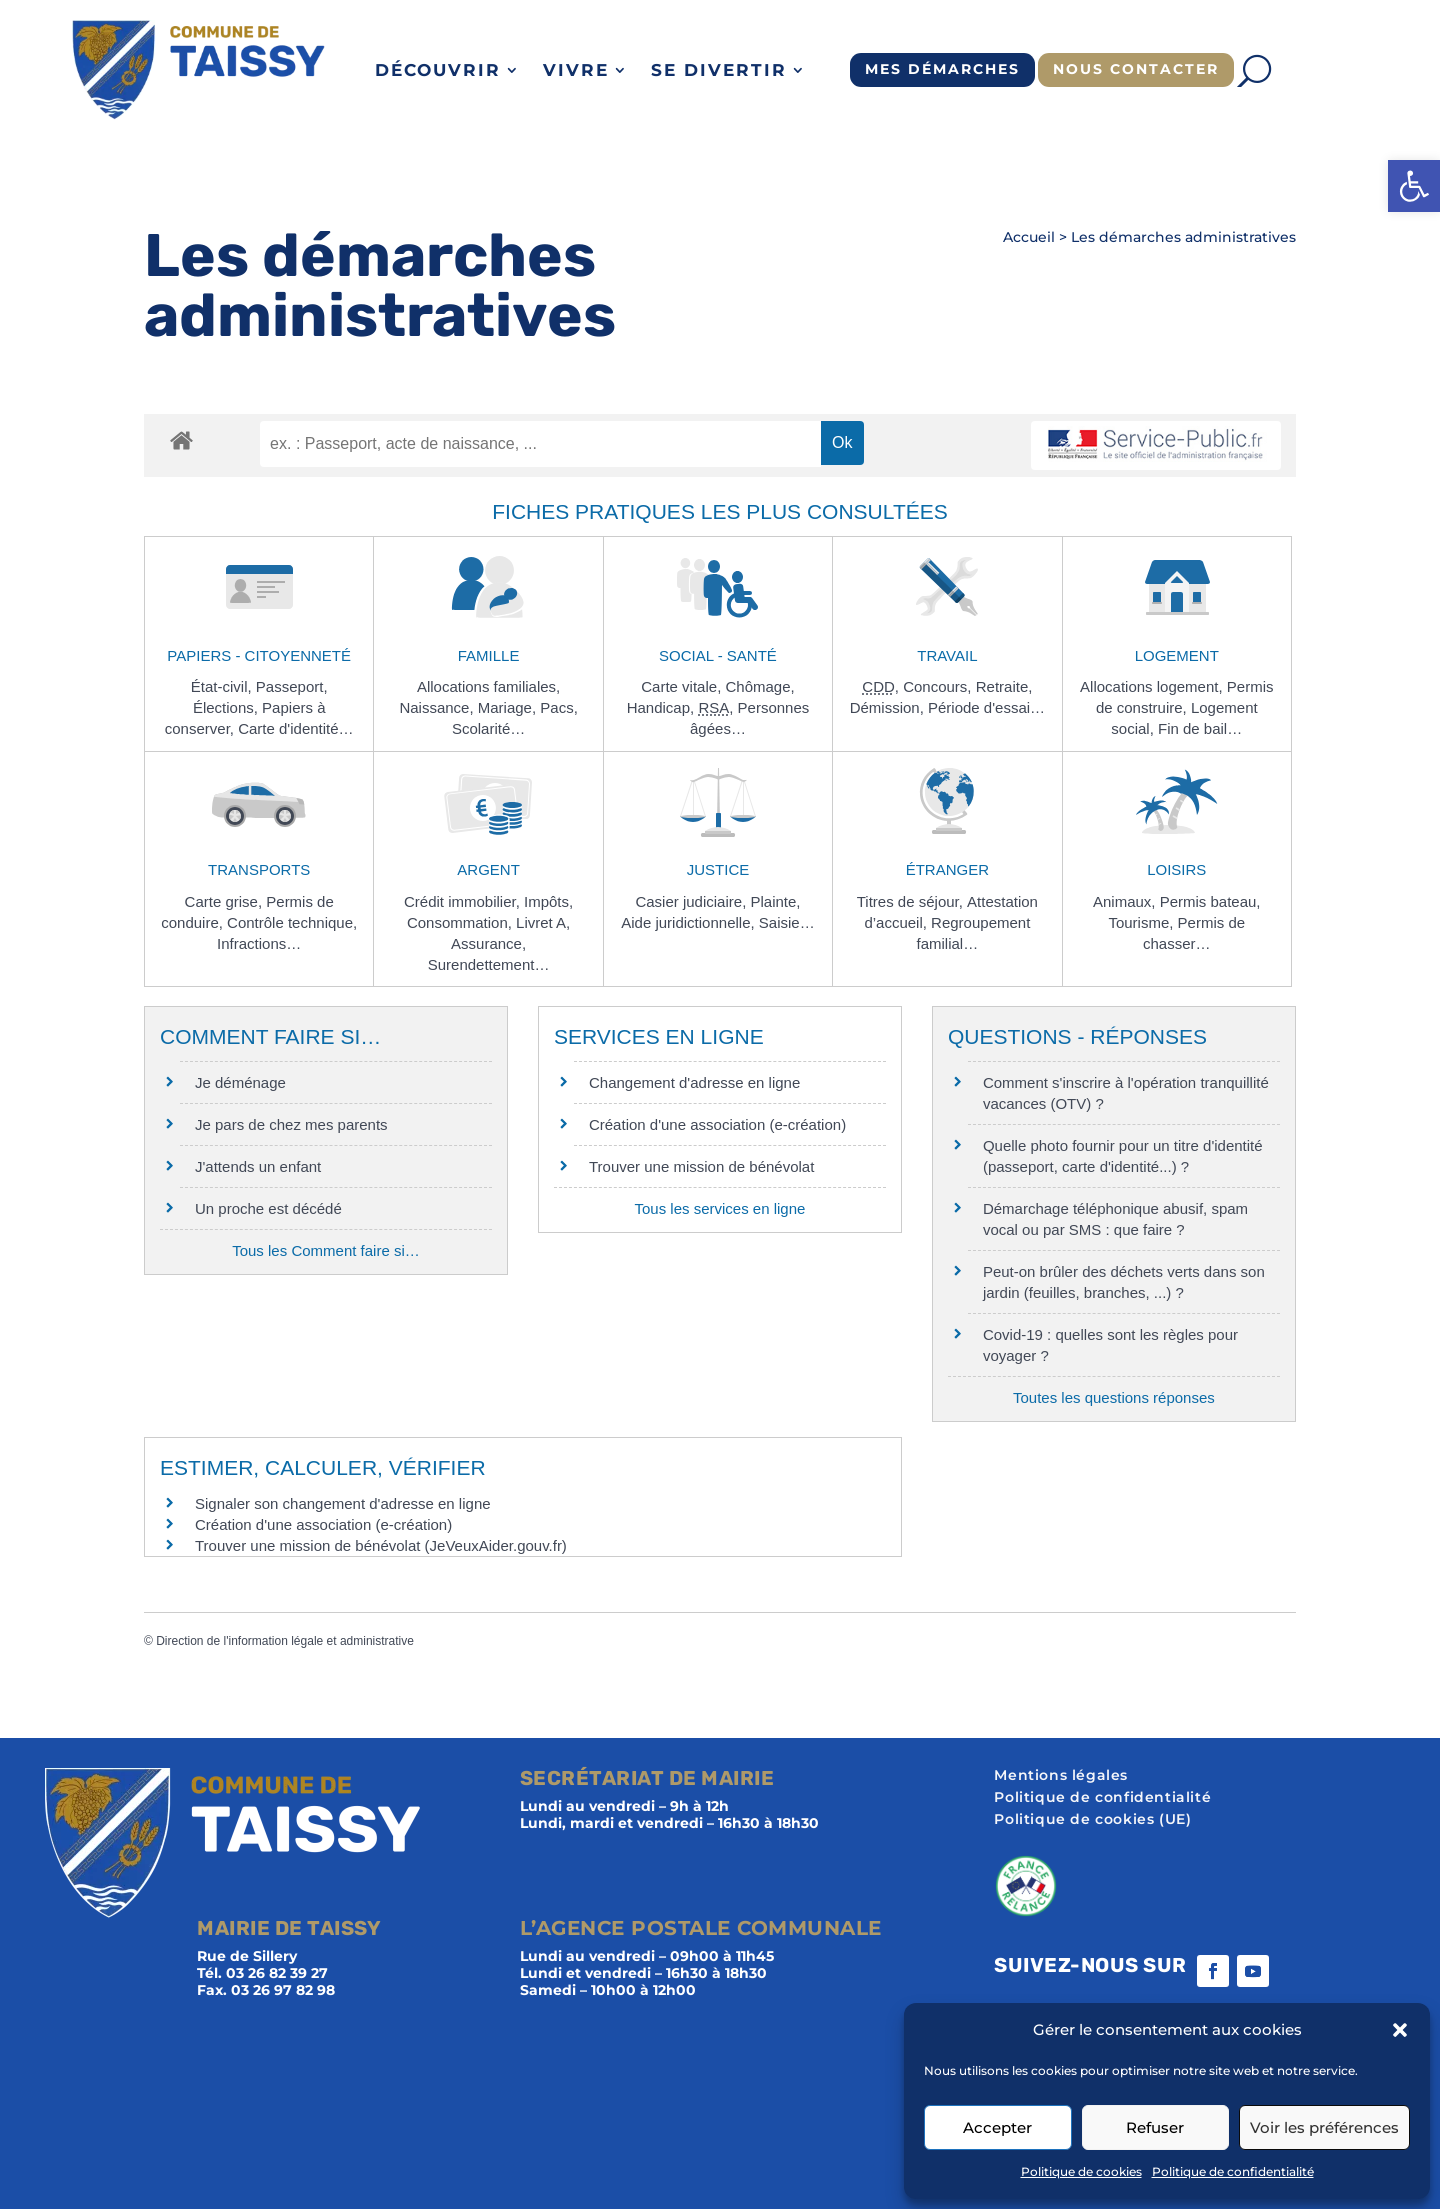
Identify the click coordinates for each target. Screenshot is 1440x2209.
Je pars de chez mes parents (291, 1124)
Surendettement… (489, 964)
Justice (718, 869)
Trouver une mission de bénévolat (701, 1166)
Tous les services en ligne (719, 1208)
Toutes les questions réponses (1114, 1397)
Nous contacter (1136, 69)
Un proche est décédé (268, 1208)
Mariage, (509, 707)
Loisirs (1176, 869)
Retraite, (1004, 686)
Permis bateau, (1210, 901)
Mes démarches (942, 69)
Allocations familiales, (488, 686)
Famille (489, 655)
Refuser (1155, 2127)
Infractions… (259, 943)
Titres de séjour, (912, 901)
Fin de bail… (1200, 728)
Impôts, (548, 901)
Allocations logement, (1153, 686)
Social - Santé (718, 655)
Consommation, (461, 922)
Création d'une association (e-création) (717, 1124)
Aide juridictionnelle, (690, 922)
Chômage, (759, 686)
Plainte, (775, 901)
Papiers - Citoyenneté (259, 655)
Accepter (997, 2127)
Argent (488, 869)
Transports (259, 869)
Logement (1177, 655)
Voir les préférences (1324, 2127)
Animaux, (1126, 901)
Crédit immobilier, (464, 901)
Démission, (889, 707)
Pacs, (559, 707)
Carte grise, (226, 901)
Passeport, (292, 686)
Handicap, (663, 707)
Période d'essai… (986, 707)
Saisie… (787, 922)
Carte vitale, (683, 686)
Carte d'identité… (295, 728)
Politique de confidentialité (1233, 2171)
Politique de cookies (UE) (1092, 1820)
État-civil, (223, 686)
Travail (947, 655)
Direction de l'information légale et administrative (285, 1641)
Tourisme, (1142, 922)
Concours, (939, 686)
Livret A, (543, 922)
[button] (1414, 186)
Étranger (947, 869)
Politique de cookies (1081, 2171)
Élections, (227, 707)
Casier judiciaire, (692, 901)
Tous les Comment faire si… (326, 1250)
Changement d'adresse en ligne (694, 1082)
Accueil (1029, 237)
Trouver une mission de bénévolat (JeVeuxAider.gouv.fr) (381, 1545)
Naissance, (438, 707)
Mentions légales (1061, 1776)
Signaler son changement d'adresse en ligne (343, 1503)
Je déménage (240, 1082)
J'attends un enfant (258, 1166)
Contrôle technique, (292, 922)
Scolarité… (488, 728)
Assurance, (488, 943)
